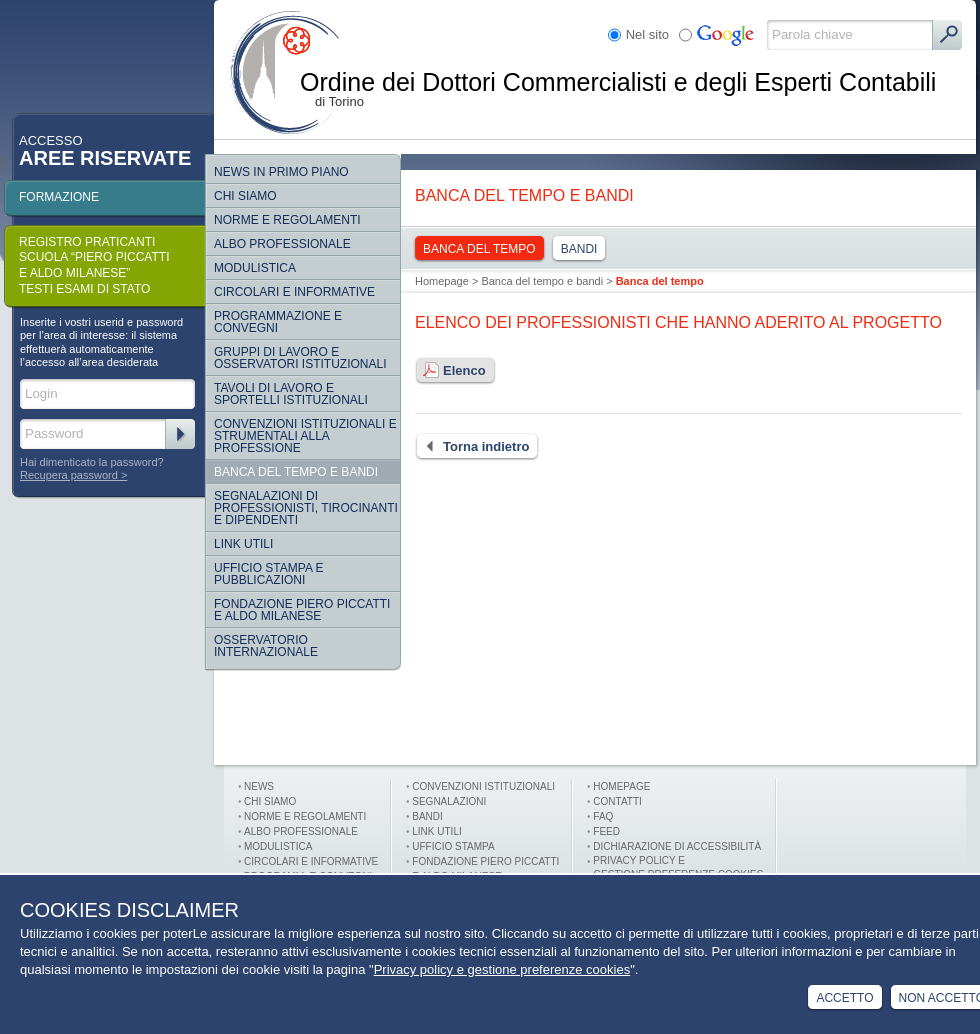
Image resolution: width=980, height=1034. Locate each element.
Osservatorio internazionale (266, 646)
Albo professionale (301, 831)
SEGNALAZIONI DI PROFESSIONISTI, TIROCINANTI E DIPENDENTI (306, 508)
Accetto (844, 998)
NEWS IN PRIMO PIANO (281, 172)
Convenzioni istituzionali (483, 786)
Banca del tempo (479, 249)
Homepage (442, 281)
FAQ (603, 816)
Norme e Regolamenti (305, 816)
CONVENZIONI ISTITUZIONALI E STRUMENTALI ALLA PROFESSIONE (305, 436)
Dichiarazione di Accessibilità (677, 846)
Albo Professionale (282, 244)
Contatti (617, 801)
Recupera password (69, 475)
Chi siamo (245, 196)
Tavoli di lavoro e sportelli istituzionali (291, 394)
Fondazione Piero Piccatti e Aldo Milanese (302, 610)
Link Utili (243, 544)
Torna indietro (472, 447)
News (259, 786)
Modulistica (255, 268)
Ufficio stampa (453, 846)
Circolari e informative (294, 292)
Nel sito (647, 34)
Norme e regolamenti (287, 220)
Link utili (436, 831)
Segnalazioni (449, 801)
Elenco (450, 371)
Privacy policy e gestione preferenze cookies (502, 969)
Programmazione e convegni (278, 322)
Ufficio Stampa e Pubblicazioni (269, 574)
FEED (606, 831)
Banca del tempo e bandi (296, 472)
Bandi (579, 249)
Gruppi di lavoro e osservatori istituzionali (300, 358)
